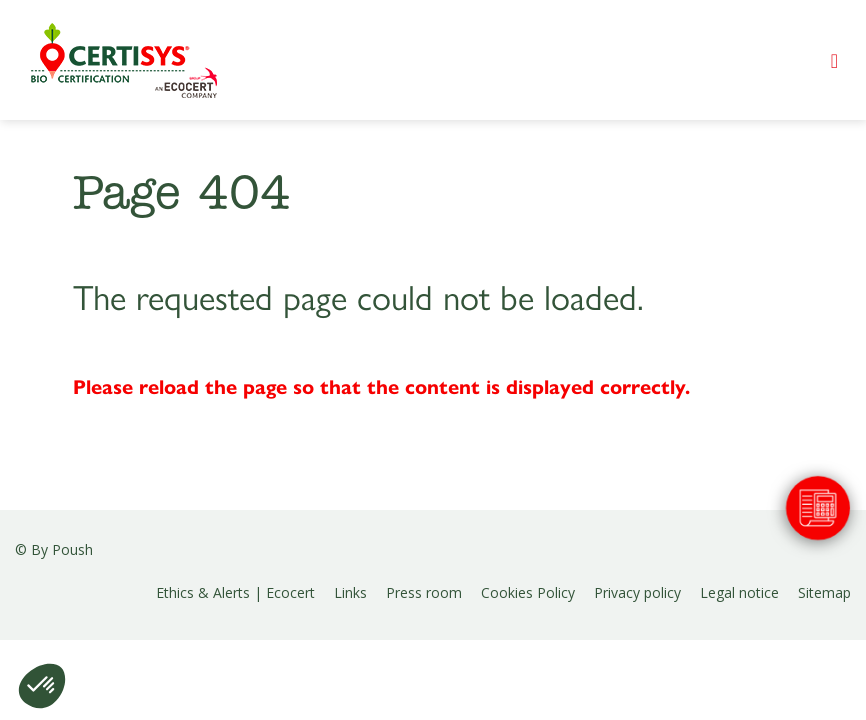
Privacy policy (637, 592)
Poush (72, 549)
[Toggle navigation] (834, 60)
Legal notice (739, 592)
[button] (42, 686)
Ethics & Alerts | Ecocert (235, 592)
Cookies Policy (528, 592)
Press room (424, 592)
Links (350, 592)
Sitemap (824, 592)
